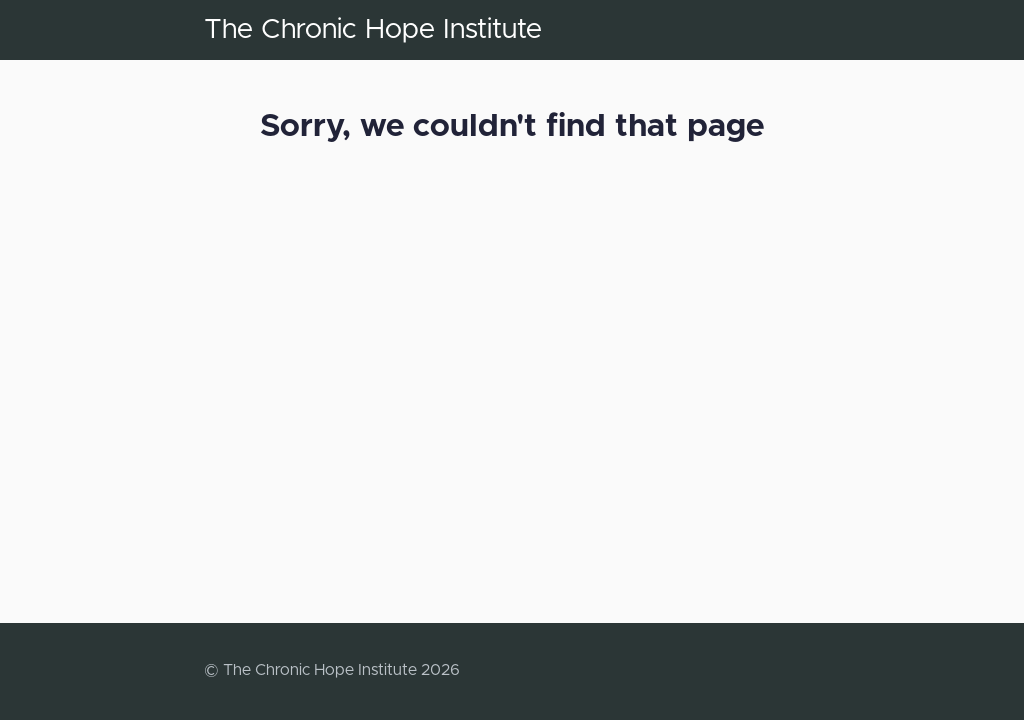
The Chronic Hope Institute (373, 30)
